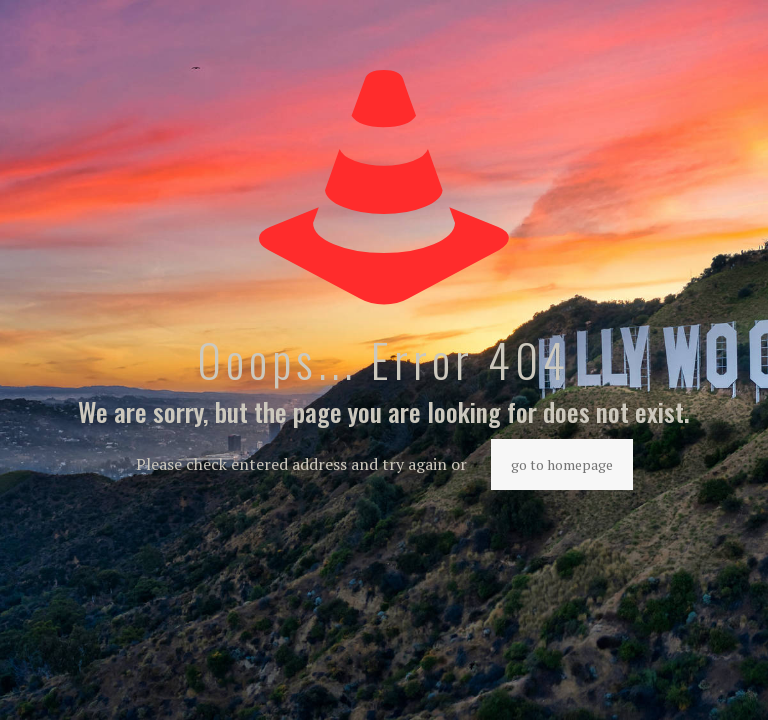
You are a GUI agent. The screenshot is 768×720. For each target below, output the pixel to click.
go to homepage (562, 464)
